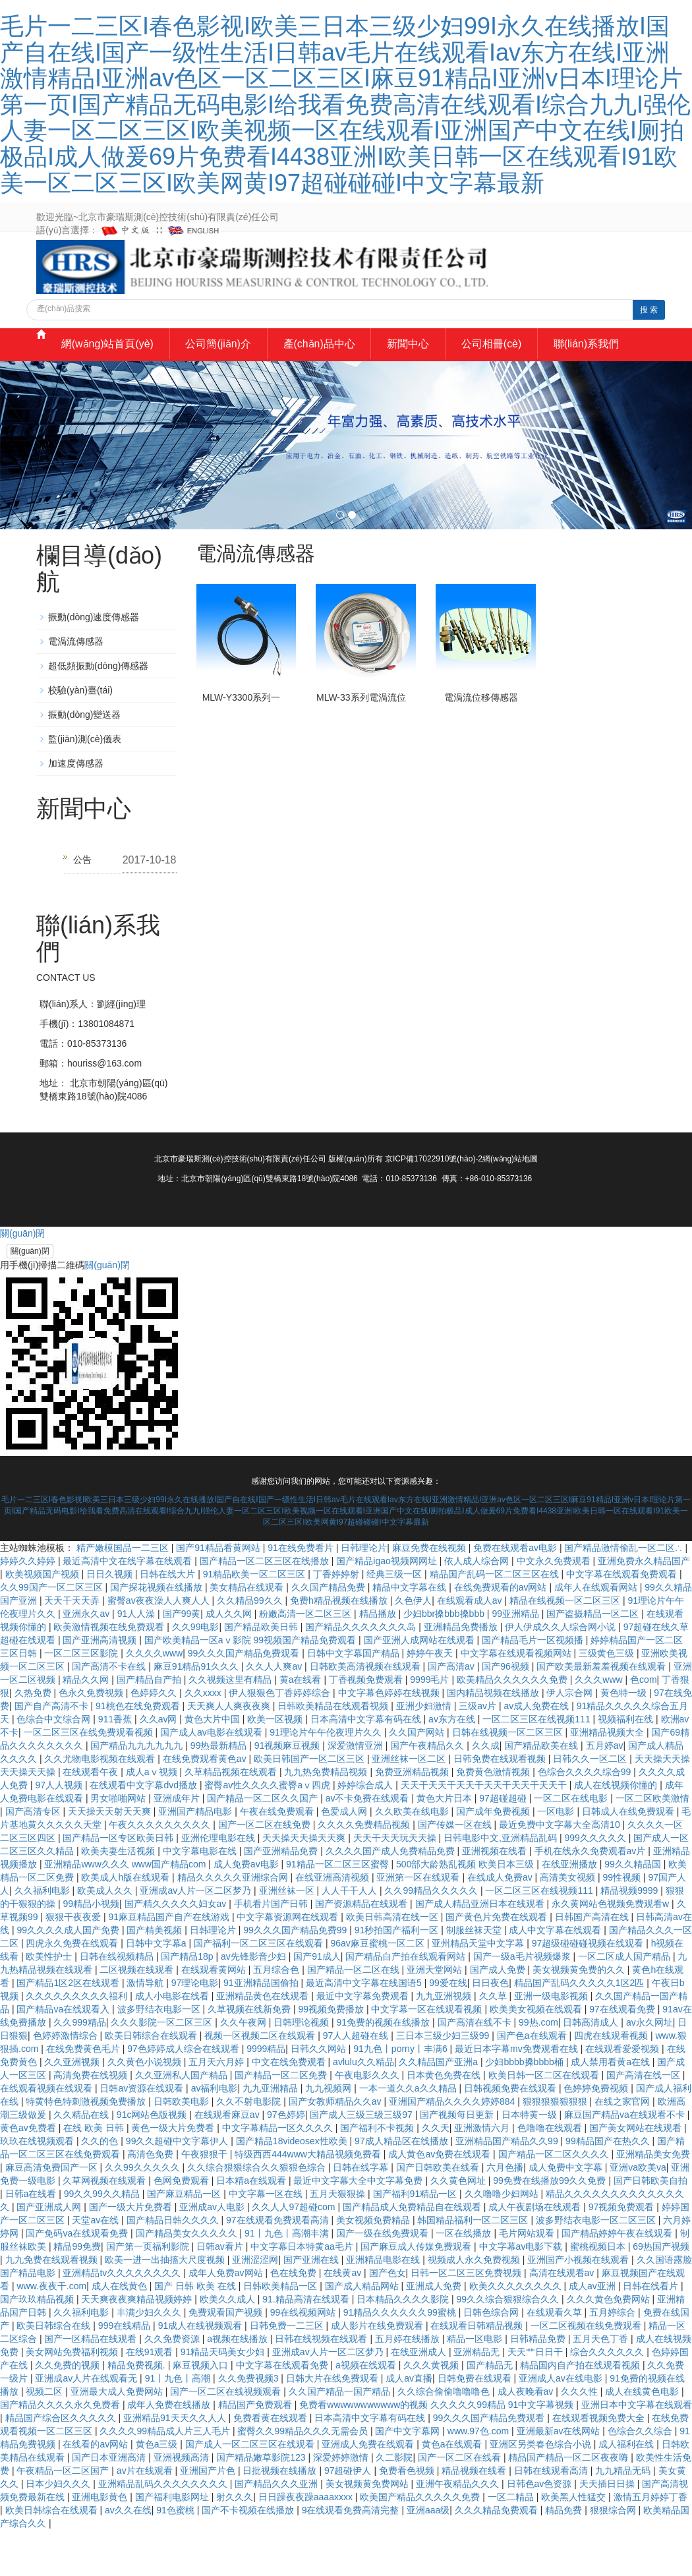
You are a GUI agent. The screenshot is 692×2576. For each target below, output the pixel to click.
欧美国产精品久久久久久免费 (421, 2543)
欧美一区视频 (276, 1765)
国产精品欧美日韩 (262, 1673)
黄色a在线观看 (453, 2490)
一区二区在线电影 (572, 1844)
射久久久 (234, 2543)
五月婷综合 (613, 2358)
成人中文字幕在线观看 (556, 1976)
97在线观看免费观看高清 (278, 2266)
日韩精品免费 (539, 2385)
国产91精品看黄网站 (219, 1594)
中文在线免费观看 (290, 2108)
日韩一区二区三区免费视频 (467, 2319)
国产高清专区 (34, 1857)
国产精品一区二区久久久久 (555, 2200)
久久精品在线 (82, 2160)
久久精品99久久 (251, 1646)
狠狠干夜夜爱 (74, 1963)
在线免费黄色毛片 (84, 2095)
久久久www (600, 1725)
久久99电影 (195, 1673)
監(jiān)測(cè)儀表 (84, 785)
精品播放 (379, 1659)
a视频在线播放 (238, 2385)
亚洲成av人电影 (213, 2253)
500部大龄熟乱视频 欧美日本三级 (466, 1910)
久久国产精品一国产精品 (341, 2437)
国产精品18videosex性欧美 (293, 2187)
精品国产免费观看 (256, 2450)
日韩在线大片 (169, 1620)
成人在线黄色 (121, 2332)
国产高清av (452, 1712)
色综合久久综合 (641, 2477)
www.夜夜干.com (51, 2332)
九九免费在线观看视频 (52, 2305)
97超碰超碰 (504, 1844)
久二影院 (394, 2503)
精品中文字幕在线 (410, 1633)
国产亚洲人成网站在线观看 (420, 1686)
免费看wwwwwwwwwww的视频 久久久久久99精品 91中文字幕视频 (437, 2450)
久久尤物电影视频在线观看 (101, 1805)
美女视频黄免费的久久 (580, 2015)
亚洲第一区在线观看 (419, 1923)
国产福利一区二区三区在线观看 (260, 1989)
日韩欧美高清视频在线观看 (366, 1712)
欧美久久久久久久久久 (516, 2332)
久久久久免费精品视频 (365, 1870)
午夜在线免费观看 (278, 1857)
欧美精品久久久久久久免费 (513, 1725)
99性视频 (623, 1923)
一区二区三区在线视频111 (537, 1765)
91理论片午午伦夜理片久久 (327, 1778)
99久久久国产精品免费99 (296, 1976)
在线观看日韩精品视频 (477, 2371)
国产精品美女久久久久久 (188, 2279)
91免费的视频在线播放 (384, 2068)
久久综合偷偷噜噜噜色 (444, 2437)
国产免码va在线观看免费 (78, 2279)
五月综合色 (277, 2015)
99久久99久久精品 (103, 2240)
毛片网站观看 (528, 2279)
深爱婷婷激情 (342, 2503)
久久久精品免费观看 (497, 2556)
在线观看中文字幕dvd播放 (144, 1831)
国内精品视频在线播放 (494, 1739)
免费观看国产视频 (226, 2358)
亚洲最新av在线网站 (560, 2477)
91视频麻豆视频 (288, 1791)
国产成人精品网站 (363, 2332)
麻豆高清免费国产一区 (52, 2213)
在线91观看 (150, 2398)
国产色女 (387, 2319)
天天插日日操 (608, 2530)
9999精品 (265, 2095)
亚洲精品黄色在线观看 (263, 2042)
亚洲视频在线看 (495, 1897)
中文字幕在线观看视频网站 (517, 1699)
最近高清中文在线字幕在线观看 (128, 1607)
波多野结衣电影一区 (160, 2055)
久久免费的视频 (68, 2411)
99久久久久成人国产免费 (68, 1976)
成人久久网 (230, 1659)
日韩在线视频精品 (118, 2002)
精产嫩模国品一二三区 (123, 1594)
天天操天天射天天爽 (111, 1857)
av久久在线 (128, 2556)
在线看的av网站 (96, 2490)
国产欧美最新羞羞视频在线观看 (602, 1712)
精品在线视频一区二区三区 (566, 1646)
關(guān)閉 (30, 1297)
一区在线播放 (465, 2279)
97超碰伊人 (349, 2516)
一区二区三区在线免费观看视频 (90, 1778)
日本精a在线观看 (252, 2226)
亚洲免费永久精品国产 (644, 1607)
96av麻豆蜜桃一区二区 (378, 1989)
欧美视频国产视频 (43, 1620)
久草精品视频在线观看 (232, 1818)
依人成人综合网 (477, 1607)
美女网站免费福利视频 (73, 2398)
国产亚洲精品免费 (282, 1897)
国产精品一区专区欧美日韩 (119, 1884)
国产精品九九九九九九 (137, 1791)
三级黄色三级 (608, 1699)
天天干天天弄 (73, 1646)
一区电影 (557, 1857)
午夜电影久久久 (368, 2121)
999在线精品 (125, 2371)
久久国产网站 (418, 1778)
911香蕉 (116, 1765)
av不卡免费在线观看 (369, 1844)
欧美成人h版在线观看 (126, 1923)
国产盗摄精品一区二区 (593, 1659)
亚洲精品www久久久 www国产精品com (126, 1910)
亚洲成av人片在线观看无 (87, 2424)
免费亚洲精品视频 (413, 1818)
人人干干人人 (351, 1936)
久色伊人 (413, 1646)
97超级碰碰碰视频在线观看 (589, 1989)
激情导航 (146, 2029)
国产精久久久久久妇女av (177, 1950)
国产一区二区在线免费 (265, 1870)
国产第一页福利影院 (149, 2292)
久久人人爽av (275, 1712)
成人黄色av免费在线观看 (440, 2200)
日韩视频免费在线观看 (511, 2134)
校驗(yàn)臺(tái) (80, 736)
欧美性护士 (50, 2002)
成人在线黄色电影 (643, 2437)
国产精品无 (491, 2411)
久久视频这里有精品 (231, 1725)
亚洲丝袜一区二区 (410, 1805)
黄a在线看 (301, 1725)
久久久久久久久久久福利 (78, 2042)
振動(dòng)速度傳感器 (93, 663)
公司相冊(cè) (531, 357)
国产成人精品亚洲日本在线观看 (481, 1950)
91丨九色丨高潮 (179, 2424)
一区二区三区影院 (82, 1699)
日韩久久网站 (320, 2095)
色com (643, 1725)
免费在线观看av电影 (516, 1594)
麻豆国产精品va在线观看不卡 (625, 2160)
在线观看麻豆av (228, 2160)
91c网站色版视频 (153, 2160)
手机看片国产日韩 (272, 1950)
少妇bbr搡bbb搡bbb (445, 1659)
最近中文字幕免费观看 (363, 2042)
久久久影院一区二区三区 (163, 2068)
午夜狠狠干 (205, 2200)
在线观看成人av (471, 1646)
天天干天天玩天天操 (396, 1884)
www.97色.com (479, 2477)
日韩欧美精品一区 (281, 2332)
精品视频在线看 (475, 2516)
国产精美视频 (156, 1976)
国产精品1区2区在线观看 (68, 2029)
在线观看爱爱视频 (623, 2095)
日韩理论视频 (303, 2068)
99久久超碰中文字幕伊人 (178, 2187)
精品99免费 (77, 2292)
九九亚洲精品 (272, 2134)
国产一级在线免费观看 (383, 2279)
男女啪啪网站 (119, 1844)
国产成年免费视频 (494, 1857)
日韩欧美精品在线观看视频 (334, 1752)
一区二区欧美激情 (652, 1844)
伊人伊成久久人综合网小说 (561, 1673)
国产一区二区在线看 (461, 2503)
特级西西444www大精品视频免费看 (309, 2200)
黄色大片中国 (214, 1765)
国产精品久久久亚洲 (277, 2530)
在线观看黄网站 (214, 2015)
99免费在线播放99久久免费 (550, 2226)
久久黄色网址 (459, 2226)
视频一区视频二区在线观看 (261, 2081)
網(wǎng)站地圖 (510, 1205)
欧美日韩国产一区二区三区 (310, 1805)
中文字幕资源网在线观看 (289, 1963)
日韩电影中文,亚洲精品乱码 (502, 1884)
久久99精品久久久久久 (432, 1936)
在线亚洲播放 (571, 1910)
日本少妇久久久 (59, 2530)
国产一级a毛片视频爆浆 (523, 2002)
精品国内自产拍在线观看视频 (581, 2411)
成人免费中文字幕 (567, 2213)
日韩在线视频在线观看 (322, 2385)
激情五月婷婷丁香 (650, 2543)
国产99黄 (182, 1659)
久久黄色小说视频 (145, 2108)
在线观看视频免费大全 (599, 2464)
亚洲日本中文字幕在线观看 (636, 2450)
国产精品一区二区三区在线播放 (266, 1607)
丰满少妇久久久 (150, 2358)
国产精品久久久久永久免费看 (61, 2450)
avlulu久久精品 (363, 2108)
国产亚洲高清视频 (101, 1686)
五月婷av (604, 1791)
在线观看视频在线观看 (47, 2134)
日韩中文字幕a (157, 1989)
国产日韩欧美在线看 (439, 2213)
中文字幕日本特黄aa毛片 (302, 2292)
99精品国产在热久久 (608, 2187)
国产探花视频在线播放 (157, 1633)
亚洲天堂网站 (436, 2015)
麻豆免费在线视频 (430, 1594)
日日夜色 (490, 2029)
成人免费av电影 (247, 1910)
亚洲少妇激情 (425, 1752)
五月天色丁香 (602, 2385)
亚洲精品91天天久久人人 (175, 2464)
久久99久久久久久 (143, 2213)
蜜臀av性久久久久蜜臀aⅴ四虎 (268, 1831)
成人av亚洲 (593, 2332)
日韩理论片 (364, 1594)
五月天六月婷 (217, 2108)
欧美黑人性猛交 (574, 2543)
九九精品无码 (624, 2516)
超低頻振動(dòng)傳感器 (98, 712)
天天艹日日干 (536, 2398)
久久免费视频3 (249, 2424)
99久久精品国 (633, 1910)
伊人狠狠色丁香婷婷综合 (281, 1739)
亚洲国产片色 (209, 2516)
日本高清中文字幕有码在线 (367, 1765)
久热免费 (34, 1739)
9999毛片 (430, 1725)
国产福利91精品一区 (416, 2240)
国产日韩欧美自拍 (650, 2226)
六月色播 (504, 2213)
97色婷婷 (286, 2160)
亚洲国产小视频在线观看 (579, 2305)
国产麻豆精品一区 (185, 2240)
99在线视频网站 (304, 2358)
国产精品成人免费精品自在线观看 (413, 2253)
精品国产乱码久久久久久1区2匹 (580, 2029)
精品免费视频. (137, 2411)
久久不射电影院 (249, 2147)
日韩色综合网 (492, 2358)
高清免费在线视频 (91, 2121)
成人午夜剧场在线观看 (535, 2253)
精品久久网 (87, 1725)
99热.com (538, 2068)
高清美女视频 (569, 1923)
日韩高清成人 (592, 2068)
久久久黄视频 (432, 2411)
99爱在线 (448, 2029)
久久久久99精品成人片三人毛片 (166, 2477)
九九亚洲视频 (445, 2042)
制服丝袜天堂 (475, 1976)
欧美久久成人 (229, 2345)
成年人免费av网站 (227, 2319)
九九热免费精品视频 (327, 1818)
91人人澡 (137, 1659)
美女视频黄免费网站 (368, 2530)
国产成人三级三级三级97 (362, 2160)
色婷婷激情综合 (66, 2081)
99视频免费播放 (332, 2055)
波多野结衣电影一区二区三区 (597, 2266)
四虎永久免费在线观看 (73, 1989)
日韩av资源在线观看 (143, 2134)
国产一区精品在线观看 (91, 2385)
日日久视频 (110, 1620)
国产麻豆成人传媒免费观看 (417, 2292)
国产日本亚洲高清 (110, 2503)
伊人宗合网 (570, 1739)
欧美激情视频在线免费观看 (110, 1673)
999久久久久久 (596, 1884)
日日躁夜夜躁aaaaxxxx (306, 2543)
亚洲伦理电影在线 (219, 1884)
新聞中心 (438, 357)
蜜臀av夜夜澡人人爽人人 (159, 1646)
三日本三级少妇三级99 (444, 2081)
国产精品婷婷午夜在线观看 (618, 2279)
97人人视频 (59, 1831)
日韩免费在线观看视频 (500, 1805)
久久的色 (101, 2187)
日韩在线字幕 (362, 2213)
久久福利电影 (43, 1936)
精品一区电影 (476, 2385)
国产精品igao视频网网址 (387, 1607)
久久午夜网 (244, 2068)
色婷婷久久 (154, 1739)
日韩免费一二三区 (288, 2371)
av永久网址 (649, 2068)
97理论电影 (195, 2029)
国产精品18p (188, 2002)
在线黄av (344, 2319)
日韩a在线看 (32, 2240)
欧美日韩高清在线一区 (393, 1963)
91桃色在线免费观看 (139, 1752)
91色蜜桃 (176, 2556)
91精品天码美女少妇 (224, 2398)
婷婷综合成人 (366, 1831)
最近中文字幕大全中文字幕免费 (359, 2226)
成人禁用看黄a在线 (611, 2108)
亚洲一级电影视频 (552, 2042)
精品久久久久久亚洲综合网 (234, 1923)
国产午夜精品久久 (428, 1791)
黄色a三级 (158, 2490)
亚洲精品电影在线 (384, 2305)
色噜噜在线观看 (551, 2174)
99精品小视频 (91, 1950)
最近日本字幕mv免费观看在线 (518, 2095)
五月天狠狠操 (339, 2240)
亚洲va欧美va (638, 2213)
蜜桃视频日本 (599, 2292)
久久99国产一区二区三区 (52, 1633)
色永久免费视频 (92, 1739)
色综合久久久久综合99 (585, 1818)
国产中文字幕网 (408, 2477)
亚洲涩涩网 (255, 2305)
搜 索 (649, 309)
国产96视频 (506, 1712)
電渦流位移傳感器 (481, 743)
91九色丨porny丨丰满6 (401, 2095)
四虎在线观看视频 (612, 2081)
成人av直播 (409, 2424)
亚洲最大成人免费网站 (118, 2437)
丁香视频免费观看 (367, 1725)
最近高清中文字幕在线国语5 (365, 2029)
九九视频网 (329, 2134)
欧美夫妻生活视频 (119, 1897)
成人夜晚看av (527, 2437)
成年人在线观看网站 (597, 1633)
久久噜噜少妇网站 (503, 2240)
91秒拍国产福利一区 (398, 1976)
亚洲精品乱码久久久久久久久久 (164, 2530)
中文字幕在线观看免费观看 (622, 1620)
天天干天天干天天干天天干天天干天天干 (485, 1831)
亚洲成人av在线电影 (562, 2424)
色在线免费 (294, 2319)
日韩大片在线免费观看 (333, 2424)
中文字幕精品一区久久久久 (278, 2174)
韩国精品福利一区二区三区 (474, 2266)
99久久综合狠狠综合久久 (509, 2345)
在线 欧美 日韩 (95, 2174)
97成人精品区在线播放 (402, 2187)
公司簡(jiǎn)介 (227, 357)
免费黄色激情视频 (494, 1818)
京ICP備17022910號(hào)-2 (433, 1205)
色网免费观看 (183, 2226)
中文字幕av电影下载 (522, 2292)
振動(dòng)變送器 (84, 760)
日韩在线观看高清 (552, 2516)
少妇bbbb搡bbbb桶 (525, 2108)
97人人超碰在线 (357, 2081)
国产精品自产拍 (150, 1725)
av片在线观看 (146, 2516)
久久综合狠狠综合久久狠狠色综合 (257, 2213)
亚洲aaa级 (428, 2556)
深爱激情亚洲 (357, 1791)
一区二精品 (512, 2543)
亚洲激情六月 (483, 2174)
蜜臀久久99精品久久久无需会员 (303, 2477)
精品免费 (565, 2556)
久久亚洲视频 (73, 2108)
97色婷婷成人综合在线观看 (184, 2095)
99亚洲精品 (516, 1659)
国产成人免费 (499, 2015)
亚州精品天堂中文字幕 (479, 1989)
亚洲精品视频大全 (608, 1778)
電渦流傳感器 (75, 687)
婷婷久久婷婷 (29, 1607)
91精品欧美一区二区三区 (255, 1620)
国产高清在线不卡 (476, 2068)
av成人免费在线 (537, 1752)
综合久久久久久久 (608, 2398)
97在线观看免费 (623, 2055)
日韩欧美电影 (183, 2147)
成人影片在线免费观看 (378, 2371)
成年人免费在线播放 (170, 2450)
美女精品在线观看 (248, 1633)
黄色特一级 (624, 1739)
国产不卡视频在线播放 (249, 2556)
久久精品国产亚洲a (439, 2108)
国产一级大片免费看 (132, 2253)
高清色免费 (151, 2200)
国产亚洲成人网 (50, 2253)
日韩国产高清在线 (593, 1963)
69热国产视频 (661, 2292)
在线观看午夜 (92, 1818)
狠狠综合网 (614, 2556)
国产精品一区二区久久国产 (263, 1844)
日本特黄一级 (531, 2160)
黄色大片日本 (446, 1844)
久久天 (435, 2174)
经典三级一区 (395, 1620)
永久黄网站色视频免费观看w (612, 1950)
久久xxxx (204, 1739)
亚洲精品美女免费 (653, 2200)
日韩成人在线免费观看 (629, 1857)
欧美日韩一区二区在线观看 (545, 2121)
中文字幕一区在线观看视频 (427, 2055)
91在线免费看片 (301, 1594)
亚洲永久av (87, 1659)
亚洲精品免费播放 (462, 1673)
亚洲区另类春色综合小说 (542, 2490)
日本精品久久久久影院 (404, 2345)
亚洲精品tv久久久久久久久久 (123, 2319)
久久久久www (154, 1699)
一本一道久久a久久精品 (409, 2134)
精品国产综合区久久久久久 (62, 2464)
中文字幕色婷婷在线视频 (390, 1739)
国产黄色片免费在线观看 (498, 1963)
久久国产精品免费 (329, 1633)
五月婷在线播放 (408, 2385)
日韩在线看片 (652, 2332)
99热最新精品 (219, 1791)
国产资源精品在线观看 (362, 1950)
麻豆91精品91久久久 (197, 1712)
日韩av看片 (221, 2292)
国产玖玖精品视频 (38, 2345)
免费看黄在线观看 (271, 2464)
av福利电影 (214, 2134)
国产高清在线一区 (644, 2121)
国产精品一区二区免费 (282, 2121)
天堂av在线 (96, 2266)
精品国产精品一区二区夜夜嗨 (569, 2503)
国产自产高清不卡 (52, 1752)
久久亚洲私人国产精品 (182, 2121)
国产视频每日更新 (458, 2160)
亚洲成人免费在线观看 (369, 2490)
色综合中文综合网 (54, 1765)
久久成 (486, 1791)
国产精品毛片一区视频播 (534, 1686)
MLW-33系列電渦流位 (361, 743)
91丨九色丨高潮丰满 (288, 2279)
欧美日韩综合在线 (54, 2371)
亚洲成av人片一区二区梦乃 (197, 1936)
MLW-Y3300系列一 (241, 743)
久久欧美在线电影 (413, 1857)
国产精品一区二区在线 (354, 2015)
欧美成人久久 (106, 1936)
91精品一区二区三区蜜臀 (338, 1910)
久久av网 (160, 1765)
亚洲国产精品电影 (196, 1857)
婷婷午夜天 (431, 1699)
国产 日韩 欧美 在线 (196, 2332)
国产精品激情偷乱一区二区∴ (624, 1594)
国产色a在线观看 (533, 2081)
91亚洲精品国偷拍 (262, 2029)
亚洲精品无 (477, 2398)
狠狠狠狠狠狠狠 (556, 2147)
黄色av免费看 (29, 2174)
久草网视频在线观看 (105, 2226)
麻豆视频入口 (202, 2411)
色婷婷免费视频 (597, 2134)
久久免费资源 (173, 2385)
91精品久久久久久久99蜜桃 (401, 2358)
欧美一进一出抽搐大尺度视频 (166, 2305)
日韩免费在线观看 (476, 2424)
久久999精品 (79, 2068)
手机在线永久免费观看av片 (591, 1897)
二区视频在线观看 (138, 2015)
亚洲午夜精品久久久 (459, 2530)
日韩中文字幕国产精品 (354, 1699)
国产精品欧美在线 (542, 1791)
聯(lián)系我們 (90, 390)
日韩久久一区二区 (591, 1805)
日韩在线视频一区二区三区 (508, 1778)
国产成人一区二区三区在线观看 (251, 2490)
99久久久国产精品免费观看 (245, 1699)
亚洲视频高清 (183, 2503)
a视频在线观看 (367, 2411)
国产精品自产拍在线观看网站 (406, 2002)
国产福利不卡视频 (378, 2174)
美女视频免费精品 (374, 2266)
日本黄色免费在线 (445, 2121)
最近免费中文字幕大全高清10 (560, 1870)
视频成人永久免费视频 (475, 2305)
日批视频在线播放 (281, 2516)
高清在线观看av (563, 2319)
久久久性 (580, 2437)
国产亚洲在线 (312, 2305)
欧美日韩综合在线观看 (152, 2081)
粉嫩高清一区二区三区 (306, 1659)
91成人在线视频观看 (201, 2371)
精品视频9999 (630, 1936)
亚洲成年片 (178, 1844)
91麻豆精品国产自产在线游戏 (169, 1963)
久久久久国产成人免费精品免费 (391, 1897)
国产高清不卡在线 (110, 1712)
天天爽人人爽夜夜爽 (230, 1752)
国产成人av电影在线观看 (212, 1778)
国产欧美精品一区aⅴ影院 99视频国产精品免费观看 (251, 1686)
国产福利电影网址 (173, 2543)
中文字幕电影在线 (201, 1897)
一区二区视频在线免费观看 (587, 2371)
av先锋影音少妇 (255, 2002)
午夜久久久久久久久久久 (161, 1870)
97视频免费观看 (622, 2253)
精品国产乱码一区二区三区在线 (496, 1620)
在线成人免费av (501, 1923)
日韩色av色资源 (541, 2530)
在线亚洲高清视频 (333, 1923)
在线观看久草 (556, 2358)
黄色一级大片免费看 (174, 2174)
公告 (82, 905)
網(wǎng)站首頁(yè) (104, 357)
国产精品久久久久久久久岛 (361, 1673)
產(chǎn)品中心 (339, 357)
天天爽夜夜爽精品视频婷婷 (137, 2345)
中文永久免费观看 (555, 1607)
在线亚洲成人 (420, 2398)
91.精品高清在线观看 (306, 2345)
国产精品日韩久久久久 (174, 2266)
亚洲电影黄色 (101, 2543)
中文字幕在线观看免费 (283, 2411)
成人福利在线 (627, 2490)
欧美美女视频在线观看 (537, 2055)
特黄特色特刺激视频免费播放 (87, 2147)
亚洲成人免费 (435, 2332)
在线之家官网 (623, 2147)
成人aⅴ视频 (153, 1818)
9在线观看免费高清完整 (352, 2556)
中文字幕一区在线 (267, 2240)
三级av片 (479, 1752)
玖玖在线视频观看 (38, 2187)
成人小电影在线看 (173, 2042)
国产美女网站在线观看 (636, 2174)
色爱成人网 (345, 1857)
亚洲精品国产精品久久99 (507, 2187)
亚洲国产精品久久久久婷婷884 (453, 2147)
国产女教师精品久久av (336, 2147)
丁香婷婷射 (337, 1620)
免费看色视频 (408, 2516)
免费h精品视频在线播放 (340, 1646)
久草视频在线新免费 (250, 2055)
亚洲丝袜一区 (288, 1936)
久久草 (494, 2042)
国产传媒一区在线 (456, 1870)
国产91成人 (317, 2002)
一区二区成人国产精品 (625, 2002)
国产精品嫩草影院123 (262, 2503)
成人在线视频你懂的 (617, 1831)
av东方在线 (453, 1765)
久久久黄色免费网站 (609, 2345)
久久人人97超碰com (294, 2253)
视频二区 (45, 2437)
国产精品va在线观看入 (64, 2055)
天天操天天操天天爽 (305, 1884)
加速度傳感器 (75, 809)
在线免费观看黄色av (206, 1805)
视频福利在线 (627, 1765)
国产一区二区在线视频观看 (226, 2437)
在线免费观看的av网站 (502, 1633)
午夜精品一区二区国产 (63, 2516)
